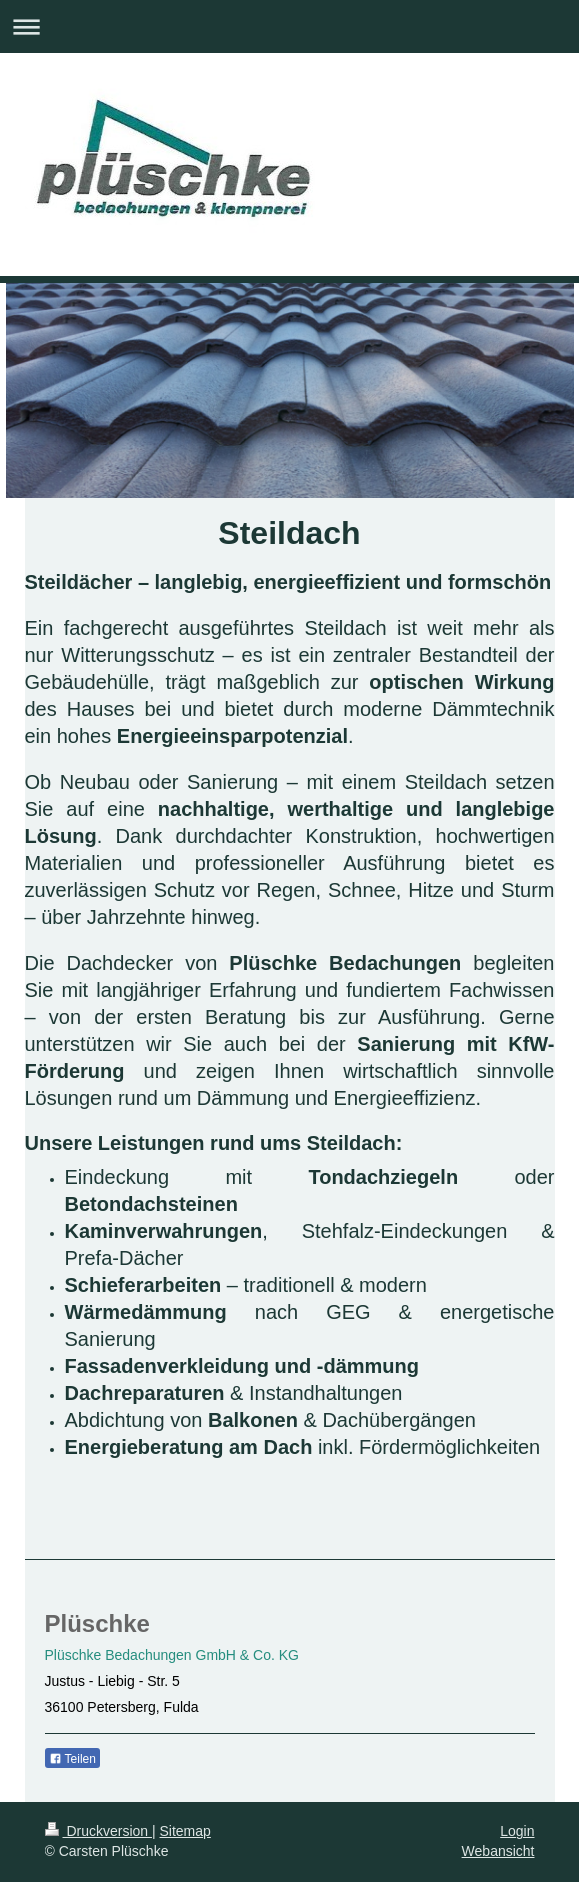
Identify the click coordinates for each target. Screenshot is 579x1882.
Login (517, 1831)
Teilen (72, 1759)
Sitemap (185, 1831)
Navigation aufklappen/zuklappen (289, 26)
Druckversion (98, 1831)
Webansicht (498, 1851)
